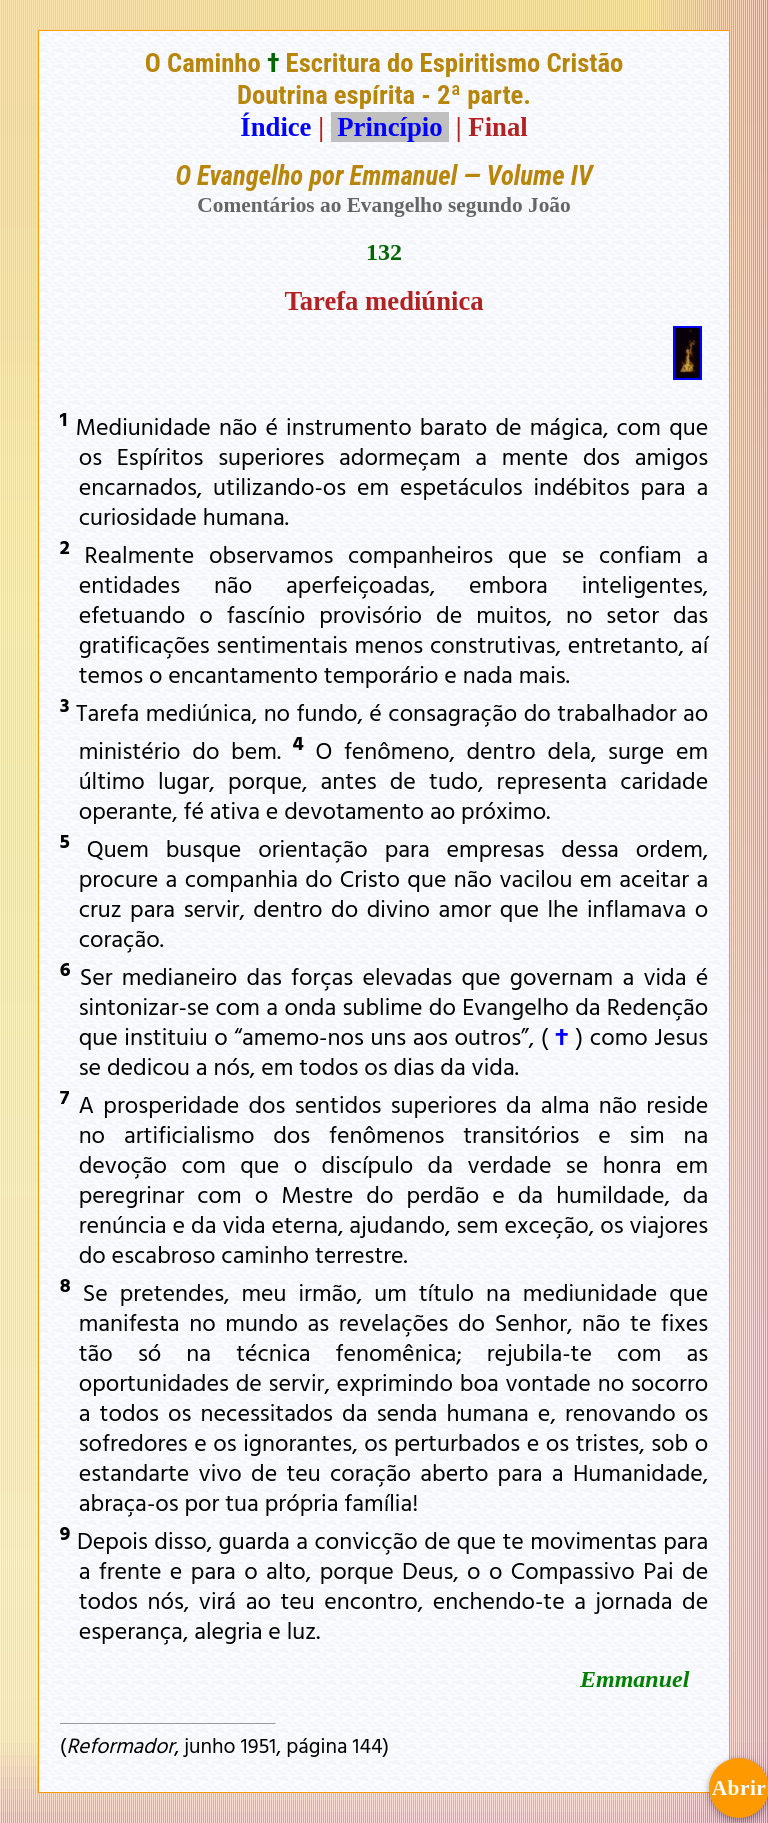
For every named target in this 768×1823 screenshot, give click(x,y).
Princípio (390, 127)
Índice (275, 127)
